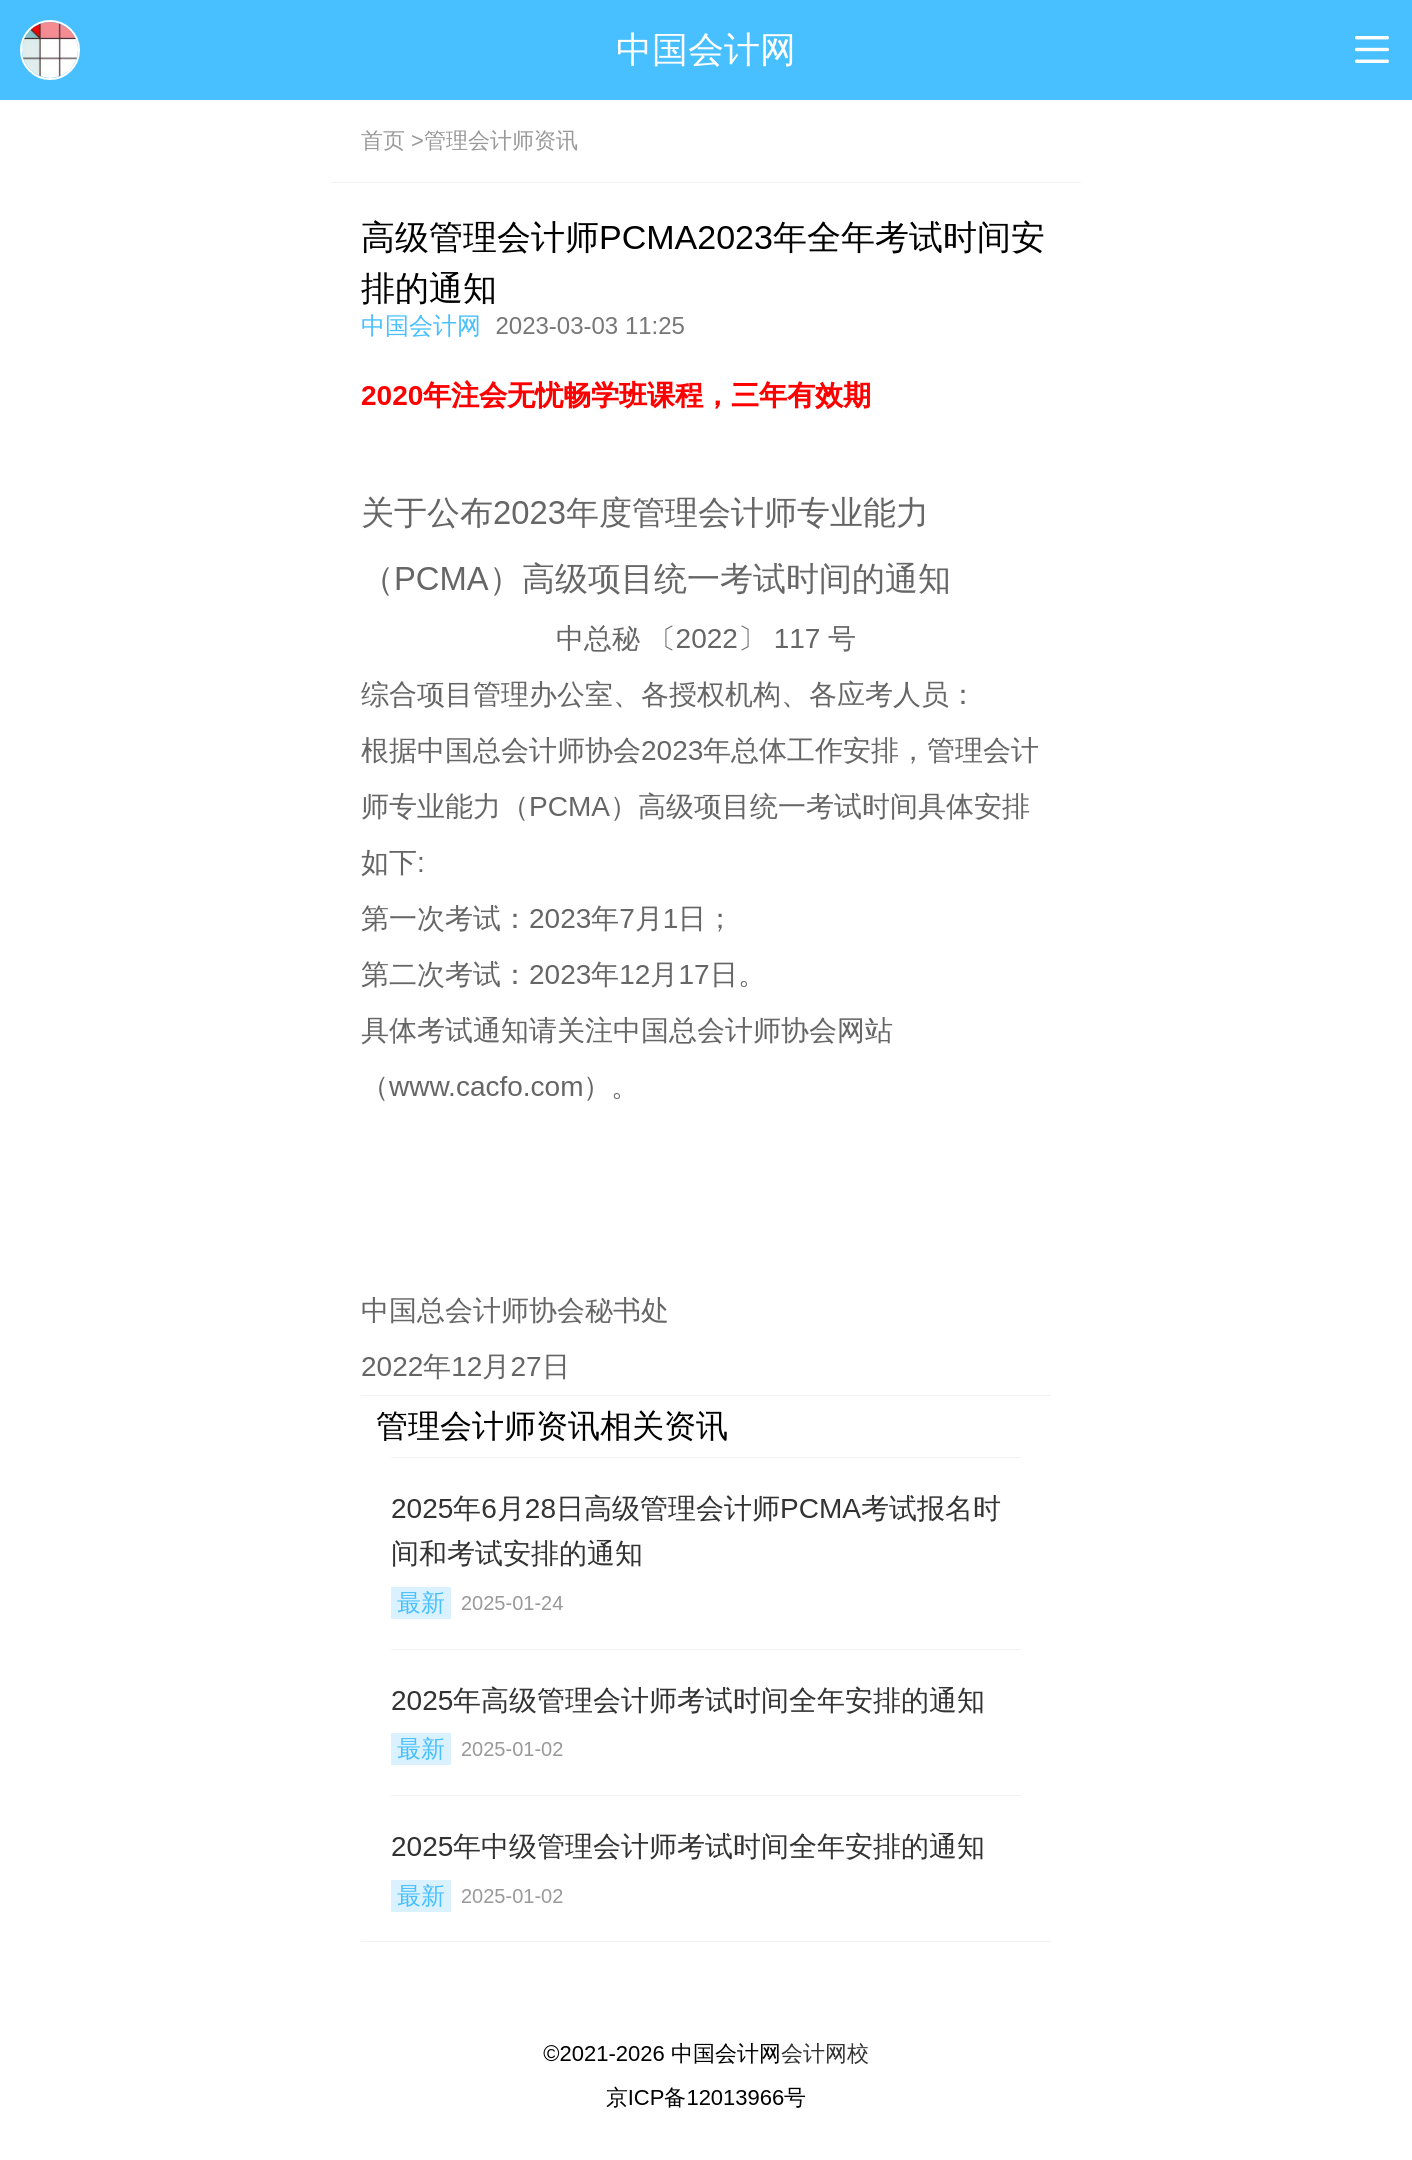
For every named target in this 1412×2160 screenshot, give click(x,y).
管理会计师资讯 (501, 140)
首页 (383, 140)
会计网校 (825, 2053)
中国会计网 (706, 49)
